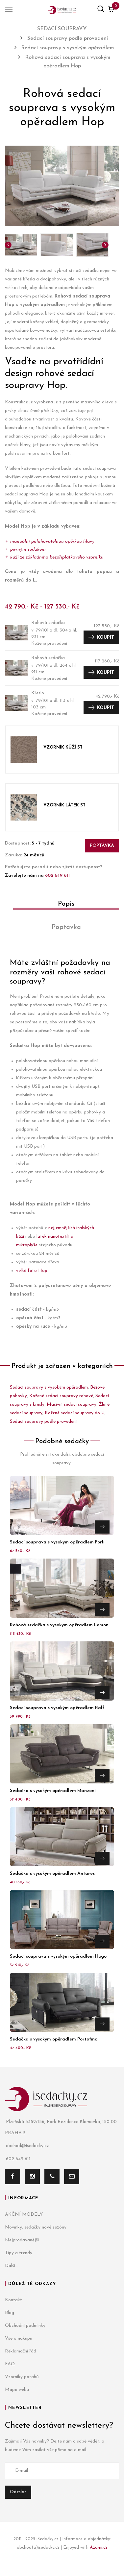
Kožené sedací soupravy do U (75, 1413)
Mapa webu (17, 2389)
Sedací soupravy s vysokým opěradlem (49, 1387)
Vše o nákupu (18, 2338)
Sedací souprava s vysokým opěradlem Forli (57, 1542)
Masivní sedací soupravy (71, 1404)
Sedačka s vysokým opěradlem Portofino (53, 2039)
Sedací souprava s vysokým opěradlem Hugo (58, 1956)
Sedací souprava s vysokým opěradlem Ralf (57, 1707)
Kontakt (13, 2300)
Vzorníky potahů (22, 2376)
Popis (66, 904)
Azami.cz (99, 2547)
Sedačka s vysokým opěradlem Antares (52, 1873)
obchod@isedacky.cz (27, 2146)
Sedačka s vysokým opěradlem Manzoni (53, 1790)
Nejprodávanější (22, 2240)
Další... (11, 2265)
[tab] (62, 906)
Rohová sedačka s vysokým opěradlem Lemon (59, 1625)
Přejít (102, 1527)
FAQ (10, 2364)
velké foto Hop (31, 1270)
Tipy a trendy (18, 2253)
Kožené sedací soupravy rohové (61, 1396)
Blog (9, 2312)
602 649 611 (57, 875)
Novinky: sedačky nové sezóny (35, 2227)
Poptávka (102, 845)
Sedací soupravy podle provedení (43, 1421)
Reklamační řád (20, 2351)
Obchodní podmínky (25, 2325)
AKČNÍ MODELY (24, 2214)
